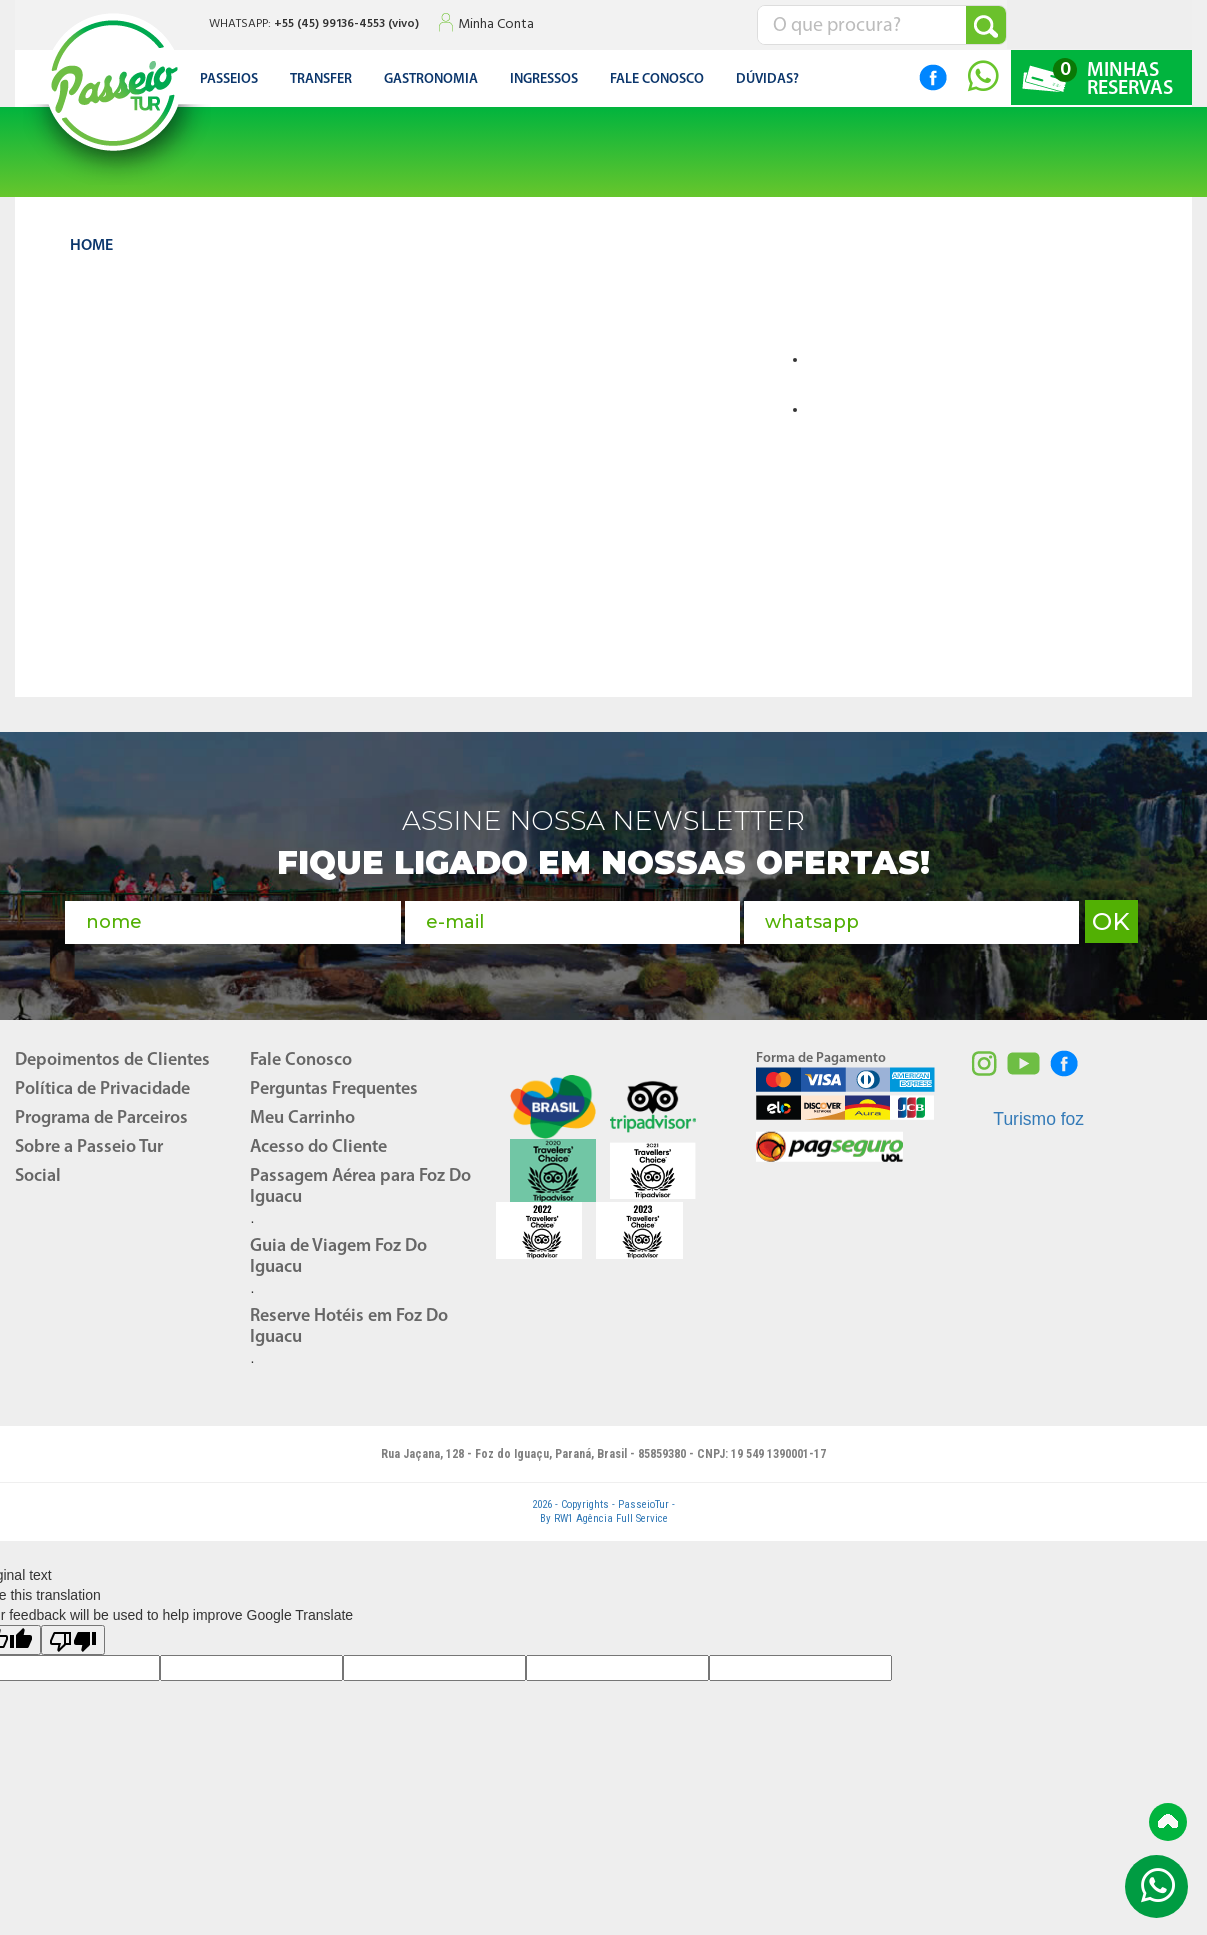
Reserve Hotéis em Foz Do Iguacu (349, 1321)
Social (38, 1170)
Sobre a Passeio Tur (89, 1141)
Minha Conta (496, 25)
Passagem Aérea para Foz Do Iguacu (360, 1181)
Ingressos (544, 79)
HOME (91, 246)
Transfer (321, 79)
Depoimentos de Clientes (112, 1054)
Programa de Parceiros (101, 1112)
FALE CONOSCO (657, 79)
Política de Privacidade (102, 1083)
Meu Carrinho (302, 1112)
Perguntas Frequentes (334, 1083)
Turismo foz (1038, 1113)
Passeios (229, 79)
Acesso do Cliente (318, 1141)
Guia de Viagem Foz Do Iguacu (338, 1251)
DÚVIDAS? (767, 79)
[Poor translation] (73, 1634)
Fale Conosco (301, 1054)
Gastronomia (431, 79)
